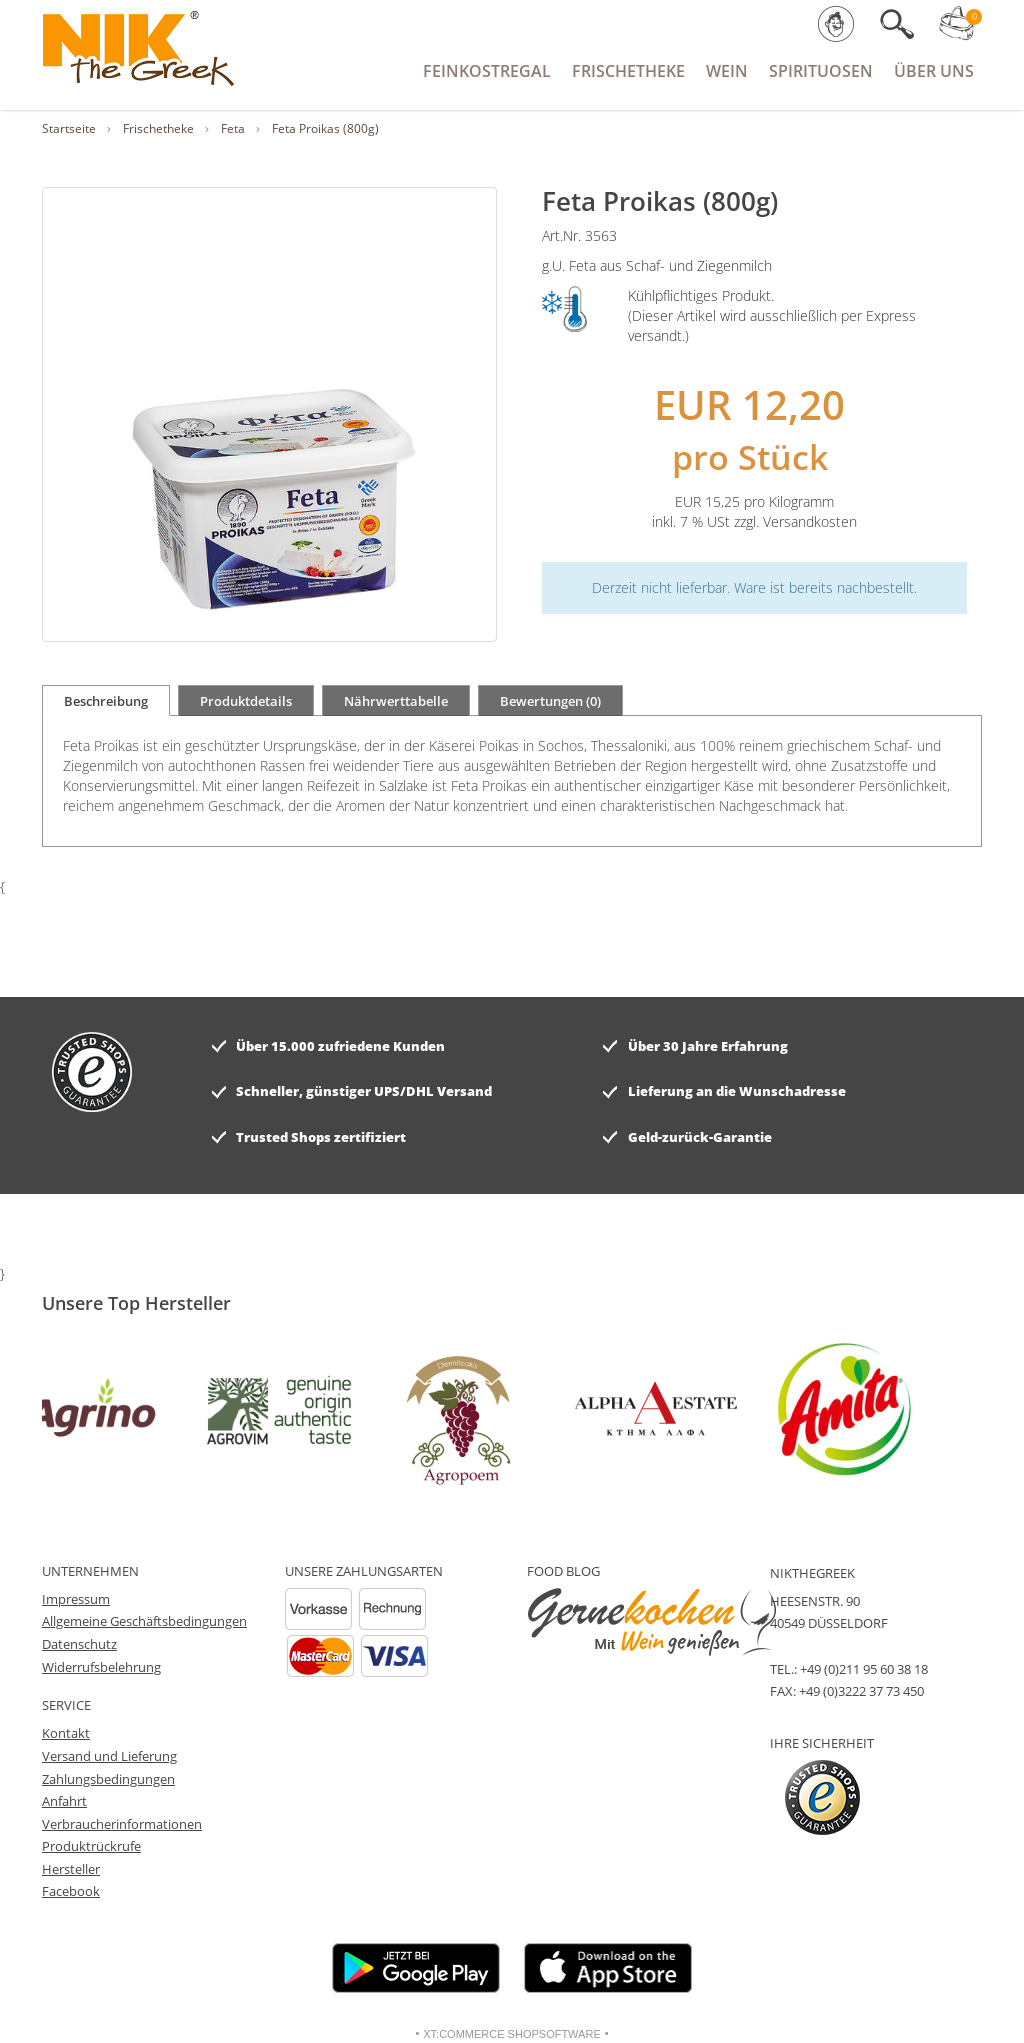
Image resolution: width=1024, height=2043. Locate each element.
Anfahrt (64, 1801)
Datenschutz (79, 1644)
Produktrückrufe (91, 1846)
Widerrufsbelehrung (101, 1667)
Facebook (71, 1891)
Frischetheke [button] (628, 71)
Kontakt (66, 1733)
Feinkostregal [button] (487, 71)
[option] (98, 1409)
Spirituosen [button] (821, 71)
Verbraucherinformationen (122, 1824)
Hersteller (71, 1869)
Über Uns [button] (934, 71)
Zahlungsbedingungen (108, 1779)
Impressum (76, 1599)
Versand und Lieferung (109, 1756)
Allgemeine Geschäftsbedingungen (144, 1621)
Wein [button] (727, 71)
